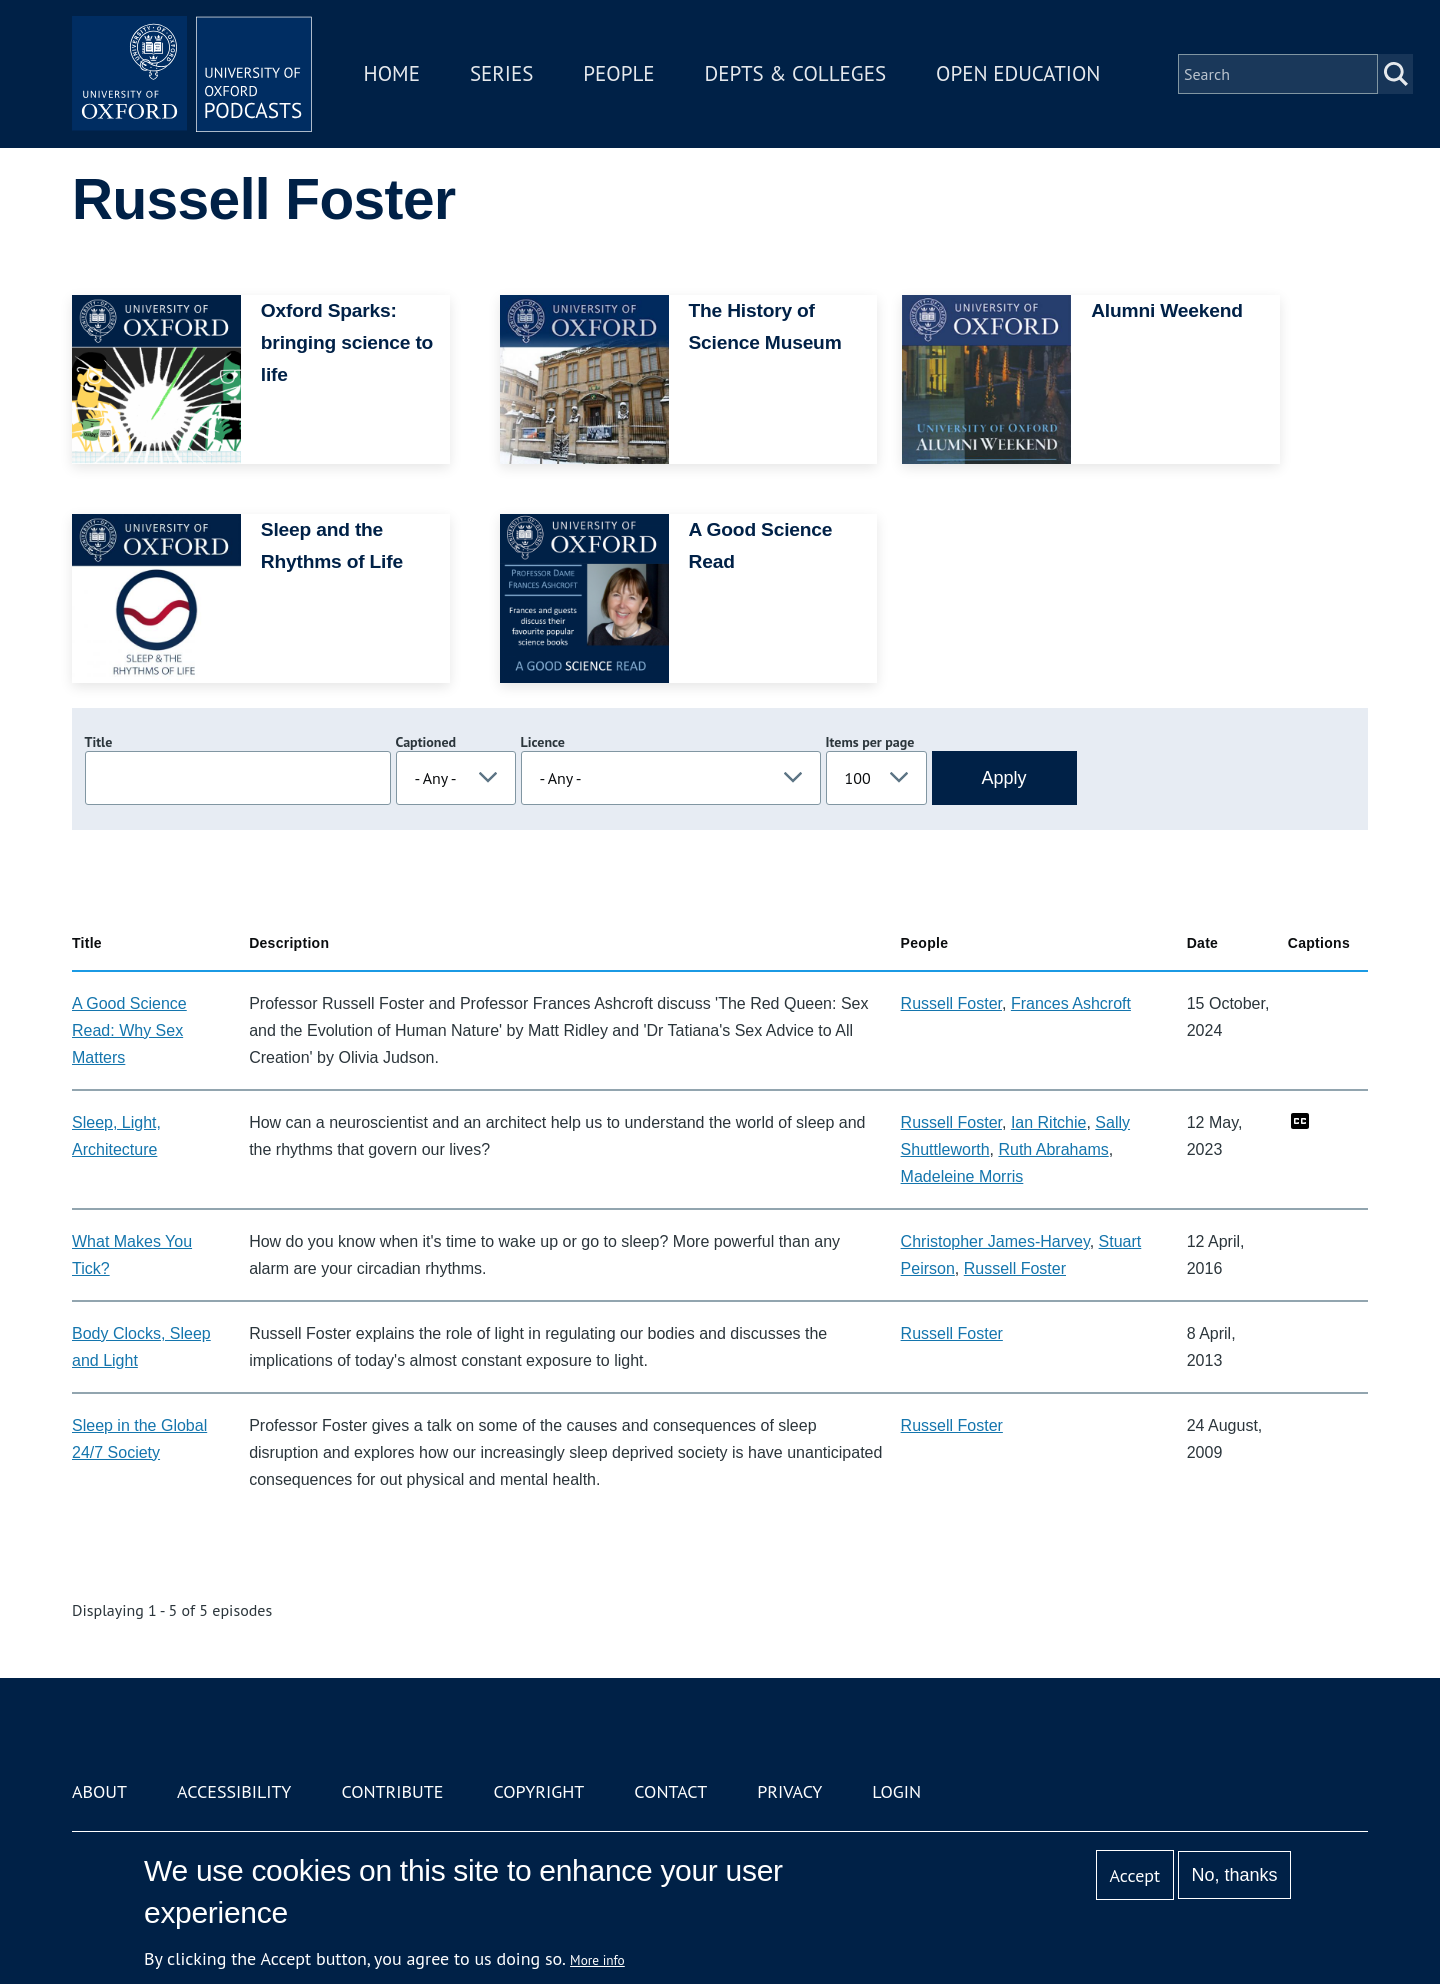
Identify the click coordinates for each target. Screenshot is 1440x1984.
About (99, 1791)
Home (392, 73)
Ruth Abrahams (1053, 1149)
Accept (1134, 1875)
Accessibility (234, 1791)
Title (99, 742)
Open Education (1018, 73)
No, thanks (1234, 1875)
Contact (670, 1791)
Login (896, 1791)
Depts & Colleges (796, 73)
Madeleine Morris (962, 1176)
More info (597, 1960)
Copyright (538, 1791)
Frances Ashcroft (1071, 1003)
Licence (543, 742)
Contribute (392, 1791)
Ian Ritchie (1049, 1122)
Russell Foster (951, 1003)
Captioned (426, 742)
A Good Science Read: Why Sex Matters (129, 1030)
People (618, 73)
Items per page (870, 742)
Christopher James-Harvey (995, 1241)
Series (501, 73)
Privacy (789, 1791)
